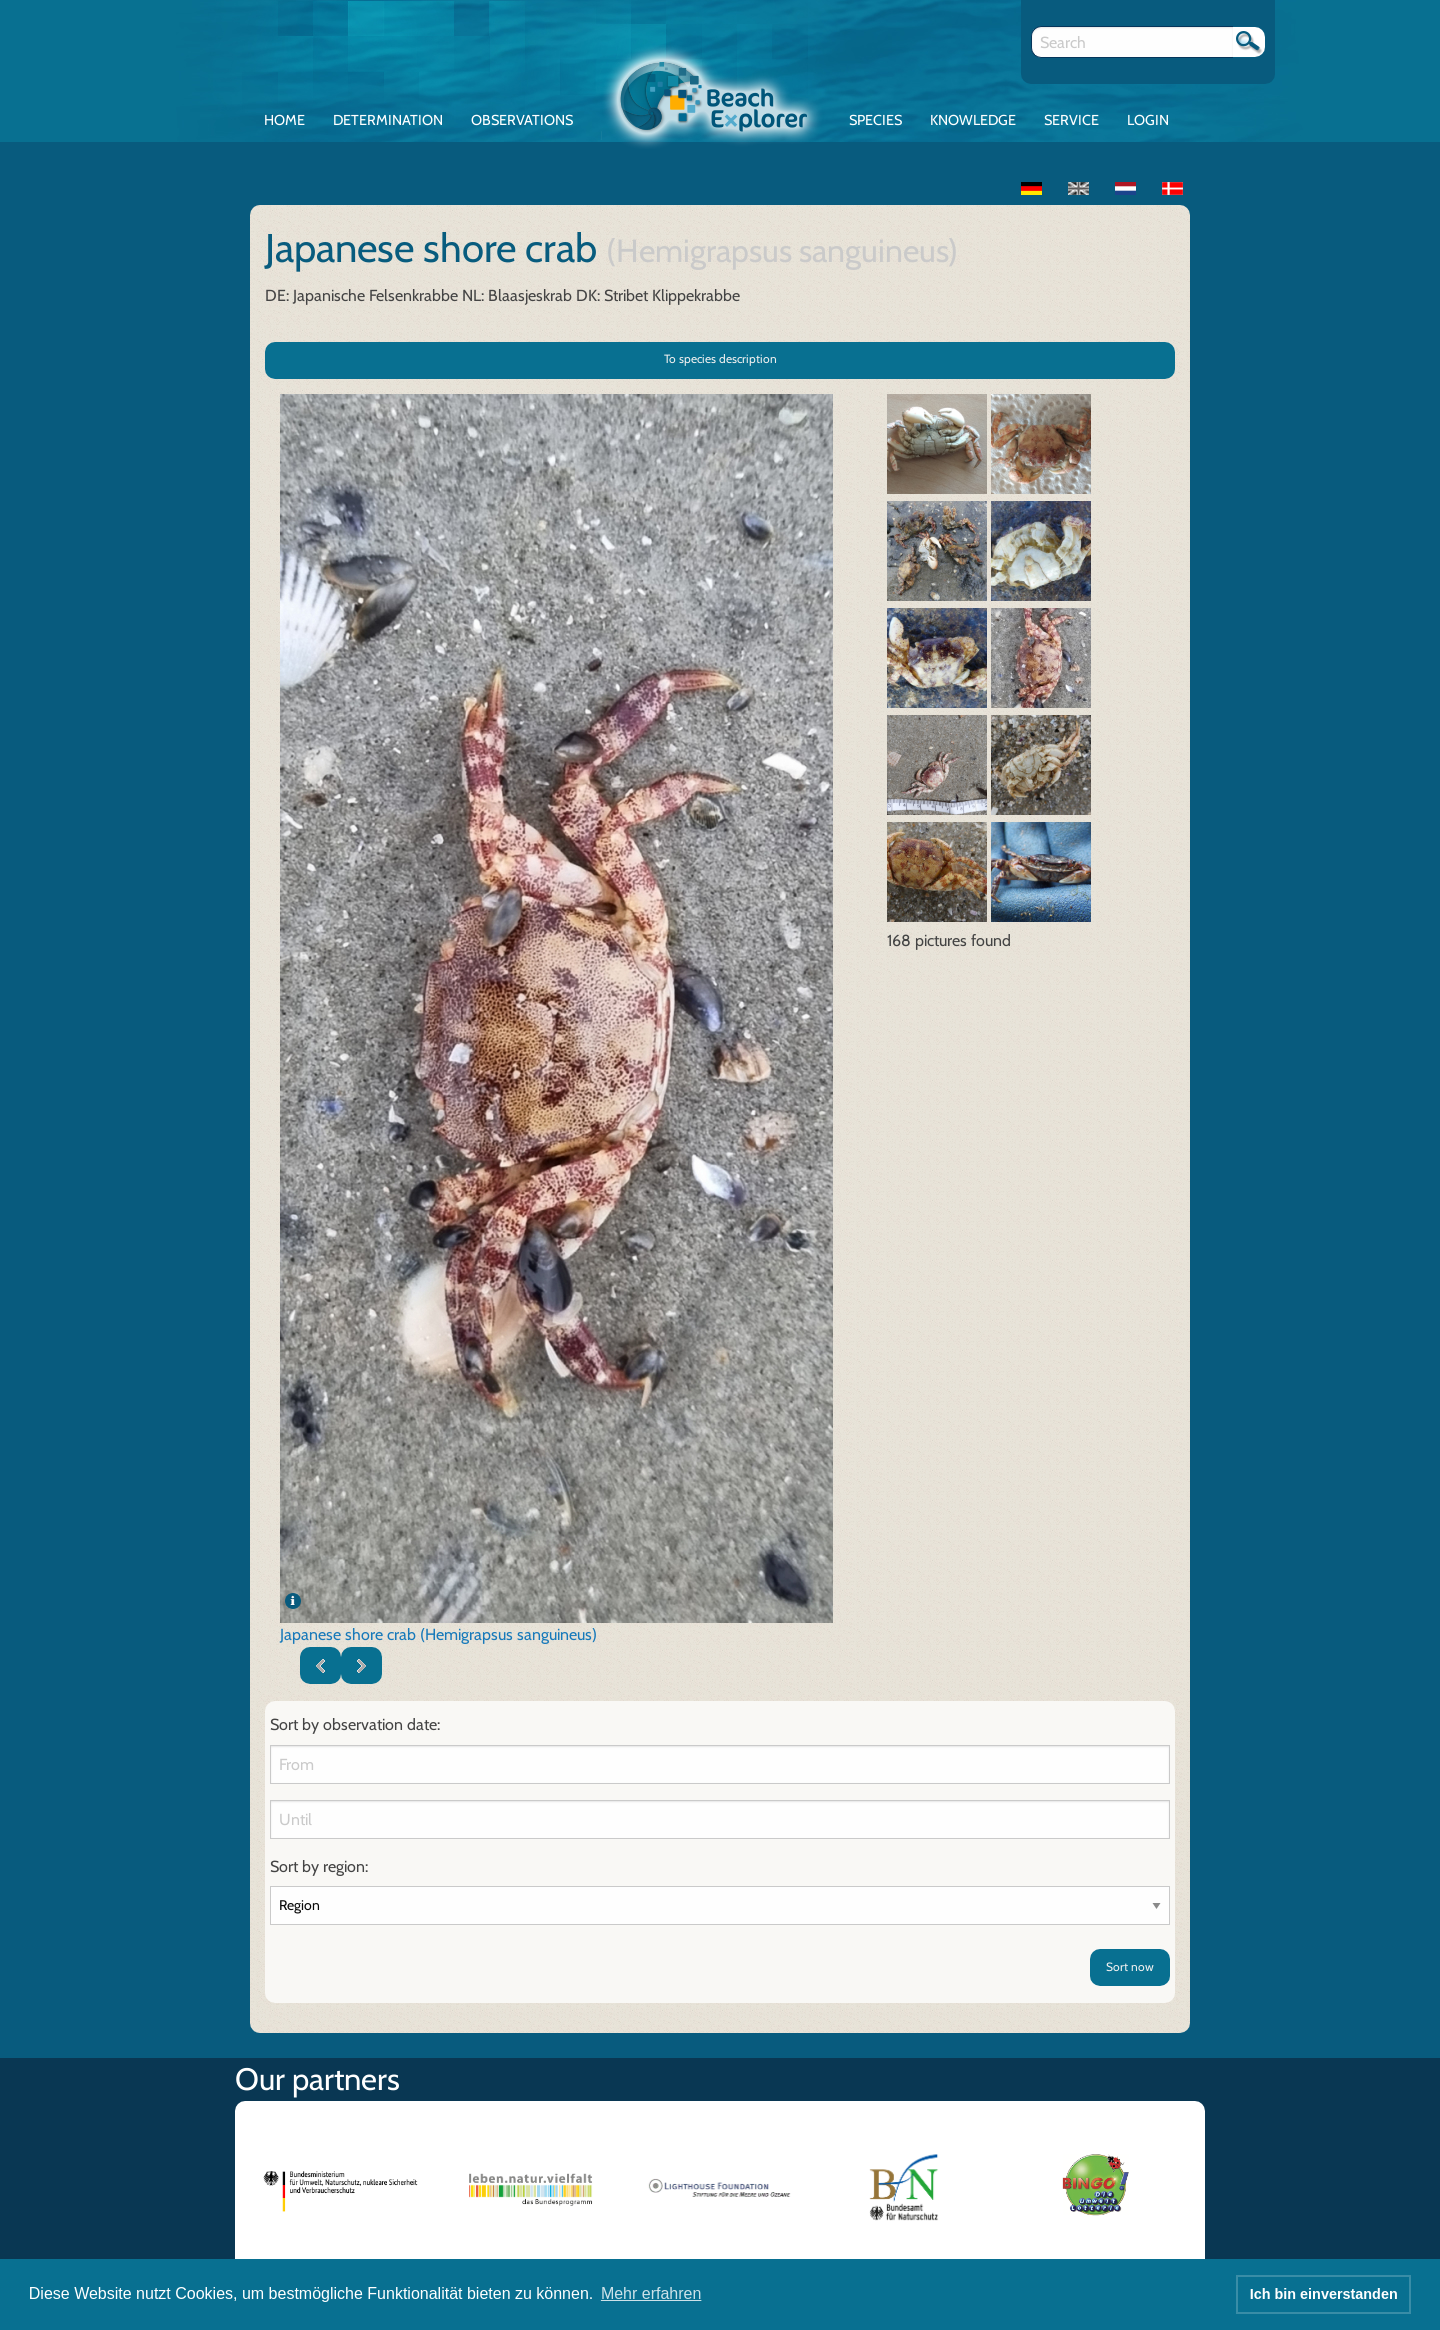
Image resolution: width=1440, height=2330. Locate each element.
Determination (388, 120)
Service (1071, 120)
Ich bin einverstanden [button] (1324, 2294)
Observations (522, 120)
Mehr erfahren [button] (651, 2293)
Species (875, 120)
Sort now (1130, 1966)
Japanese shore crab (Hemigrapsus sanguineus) (438, 1634)
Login (1148, 120)
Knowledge (973, 120)
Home (284, 120)
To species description (720, 358)
